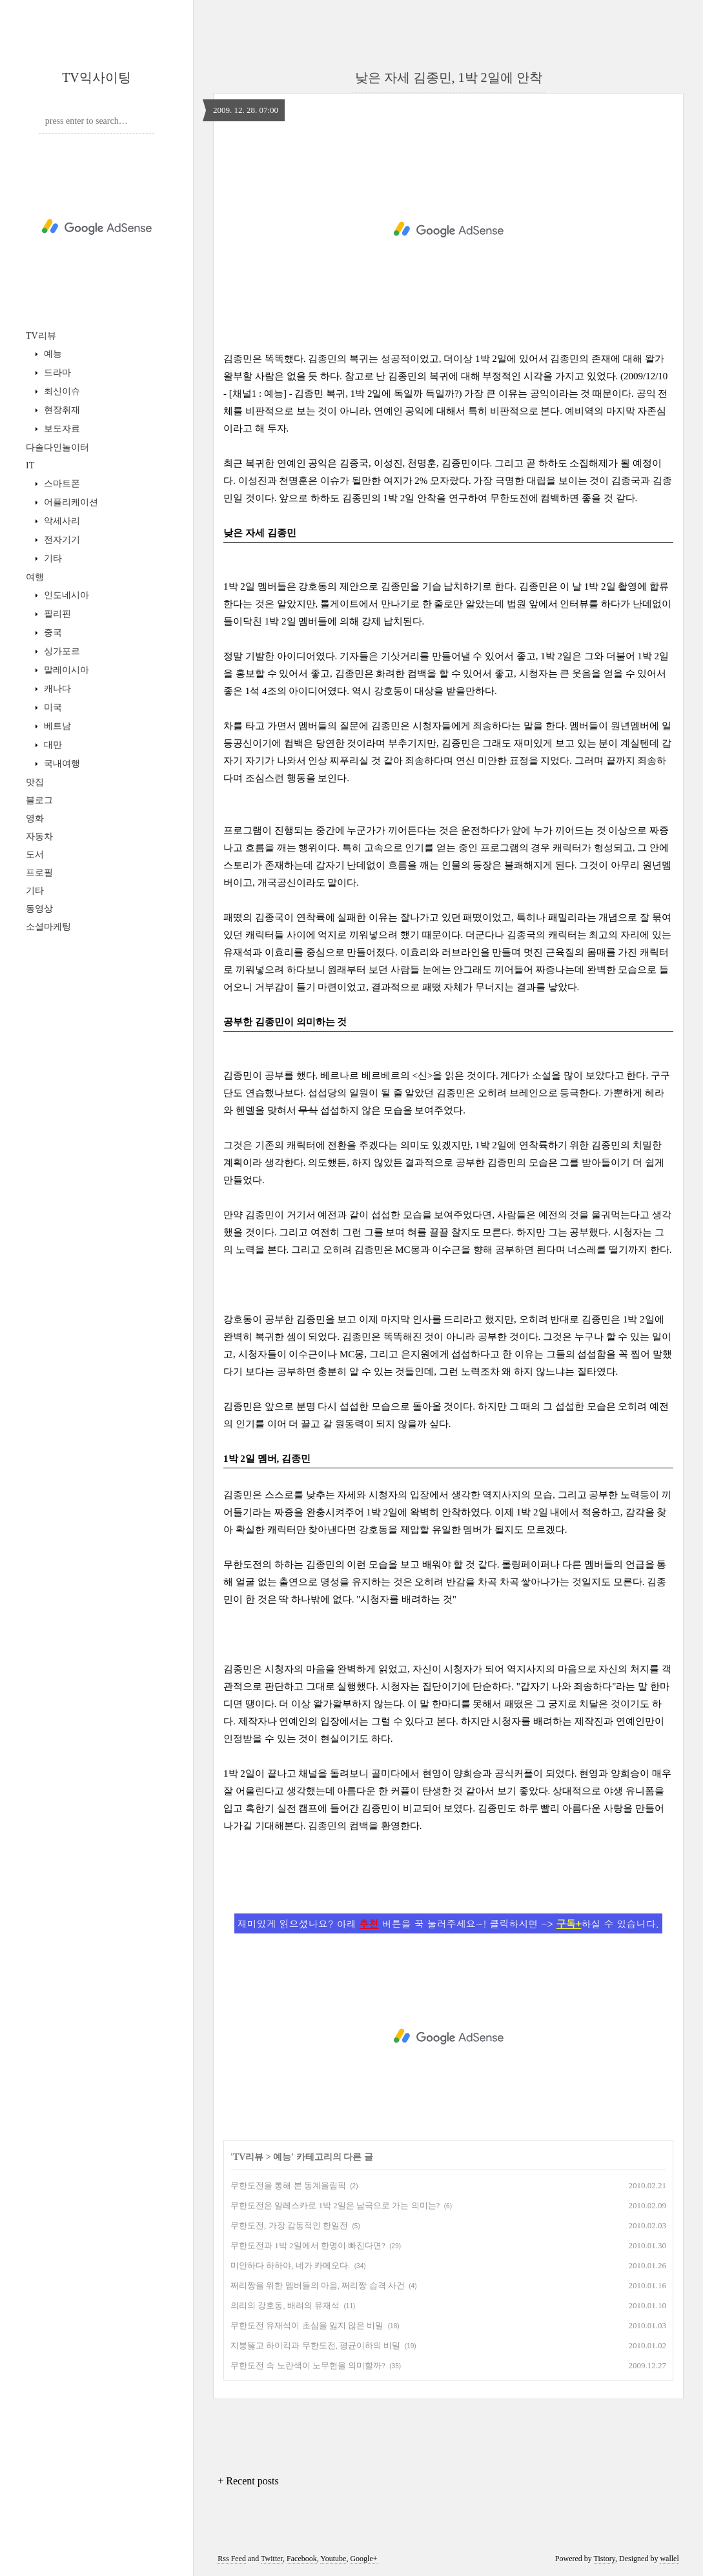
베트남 (56, 726)
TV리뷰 (41, 336)
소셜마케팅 (48, 927)
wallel (669, 2558)
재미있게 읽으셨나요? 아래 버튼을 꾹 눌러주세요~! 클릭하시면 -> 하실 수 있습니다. (448, 1923)
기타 (51, 558)
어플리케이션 (69, 502)
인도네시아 (65, 595)
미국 (51, 707)
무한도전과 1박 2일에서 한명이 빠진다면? (307, 2245)
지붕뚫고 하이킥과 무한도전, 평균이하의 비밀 (315, 2345)
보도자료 (60, 429)
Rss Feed (232, 2558)
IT (30, 465)
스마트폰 (60, 483)
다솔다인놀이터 (57, 447)
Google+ (363, 2558)
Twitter (272, 2558)
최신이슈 (60, 391)
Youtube (333, 2558)
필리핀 (56, 614)
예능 (51, 354)
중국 (51, 632)
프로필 (39, 872)
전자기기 (60, 539)
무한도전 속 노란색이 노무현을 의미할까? (307, 2365)
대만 (51, 745)
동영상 (39, 909)
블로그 (39, 800)
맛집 (35, 782)
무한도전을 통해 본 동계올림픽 (288, 2185)
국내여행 (60, 763)
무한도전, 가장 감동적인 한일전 (289, 2225)
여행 (35, 577)
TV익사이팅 (96, 77)
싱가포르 (60, 651)
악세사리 (60, 521)
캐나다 (56, 689)
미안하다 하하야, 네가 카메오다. (290, 2265)
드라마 (56, 372)
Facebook (302, 2558)
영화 (35, 818)
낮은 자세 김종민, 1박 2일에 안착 (448, 77)
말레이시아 (65, 670)
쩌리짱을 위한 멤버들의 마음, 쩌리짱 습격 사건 (317, 2285)
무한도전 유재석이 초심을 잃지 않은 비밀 (306, 2325)
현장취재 (60, 410)
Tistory (604, 2558)
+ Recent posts (248, 2480)
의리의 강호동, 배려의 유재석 (285, 2305)
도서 (35, 854)
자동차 (39, 836)
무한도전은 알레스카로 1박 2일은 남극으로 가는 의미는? (335, 2205)
